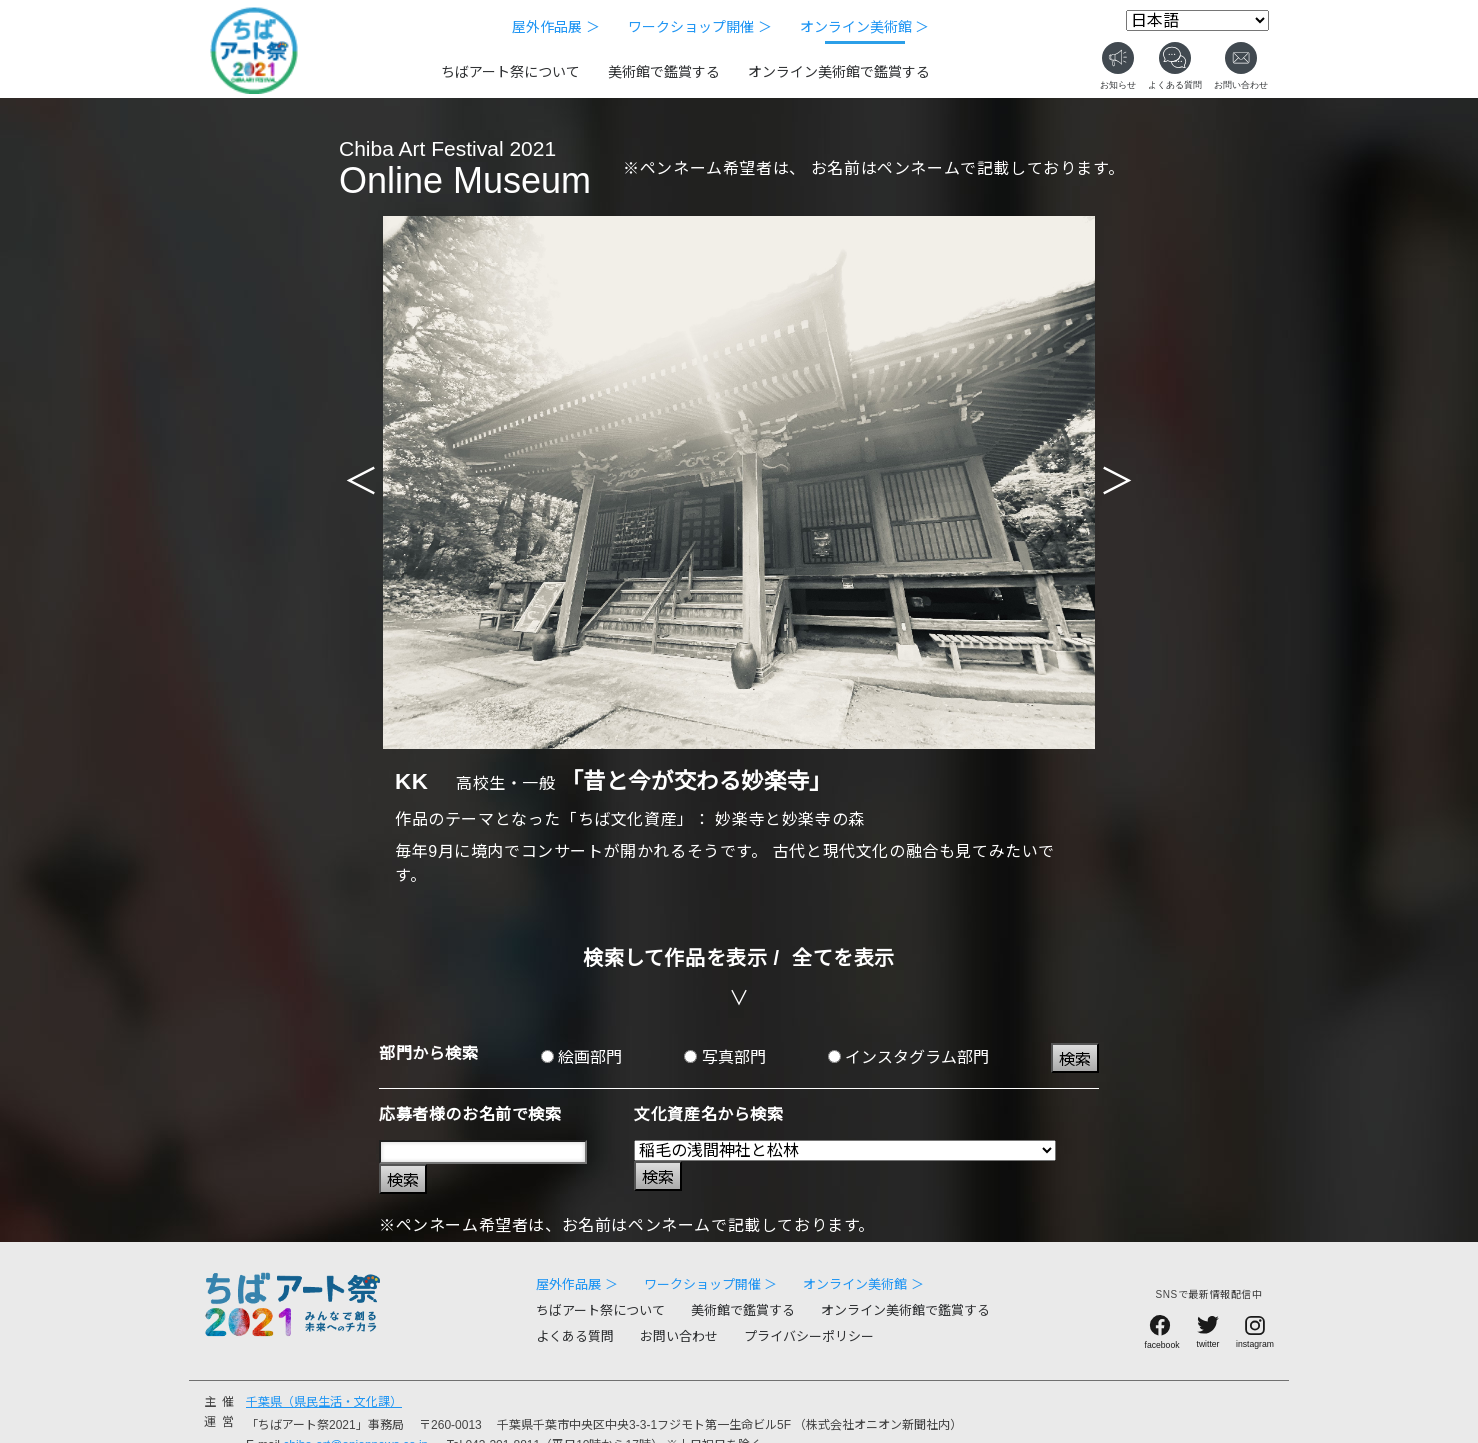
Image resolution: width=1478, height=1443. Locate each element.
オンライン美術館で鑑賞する (839, 72)
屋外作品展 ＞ (556, 27)
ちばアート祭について (510, 72)
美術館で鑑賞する (664, 72)
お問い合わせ (679, 1336)
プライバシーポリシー (809, 1336)
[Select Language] (1197, 20)
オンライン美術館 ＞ (865, 27)
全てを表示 (843, 958)
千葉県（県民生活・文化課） (324, 1402)
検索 (1075, 1059)
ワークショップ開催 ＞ (700, 27)
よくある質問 (575, 1336)
